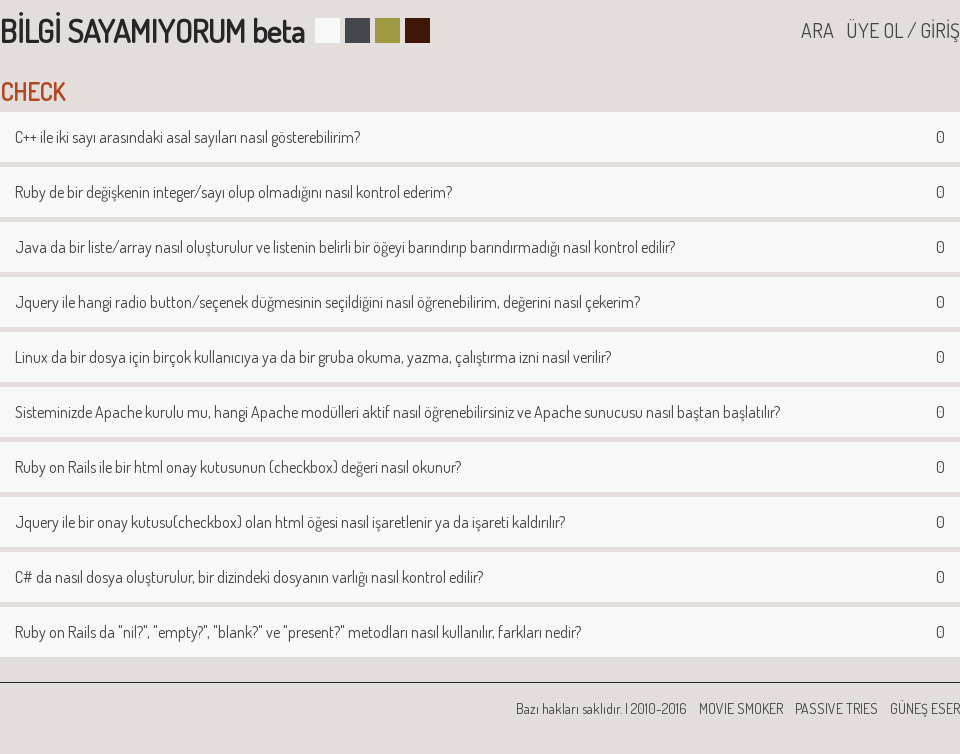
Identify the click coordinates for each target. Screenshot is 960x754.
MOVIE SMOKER (741, 708)
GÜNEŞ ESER (925, 708)
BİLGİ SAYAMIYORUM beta (152, 30)
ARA (817, 30)
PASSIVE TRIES (836, 708)
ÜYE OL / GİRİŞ (903, 30)
